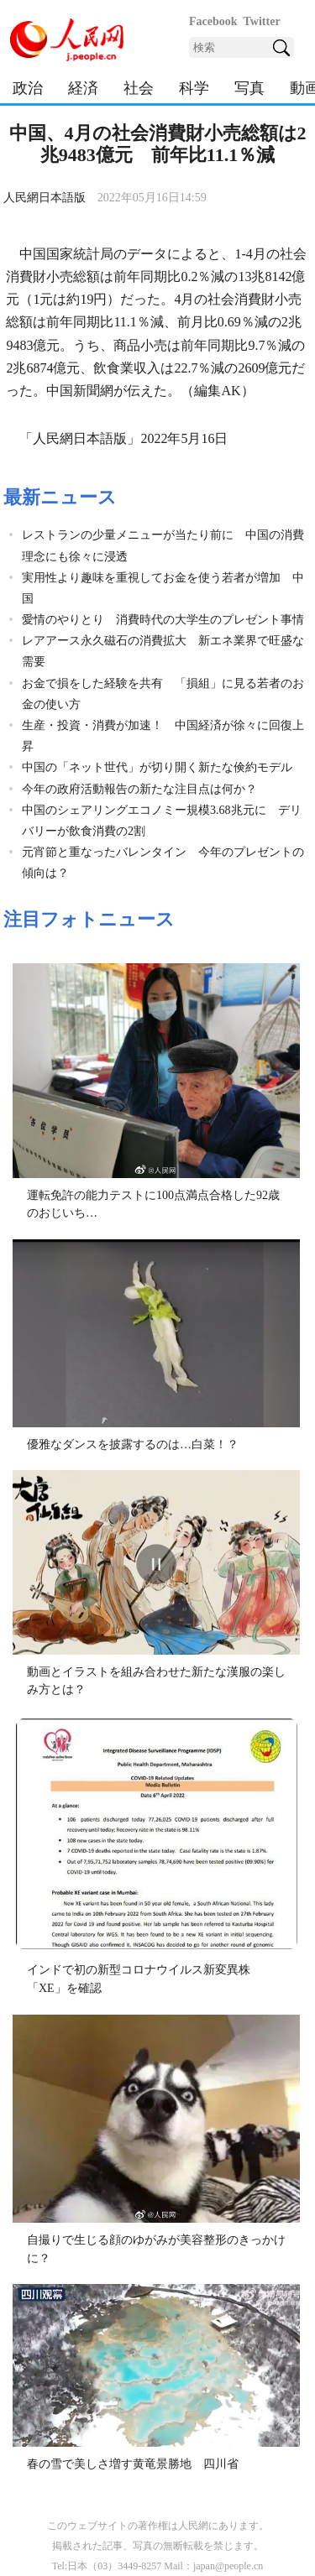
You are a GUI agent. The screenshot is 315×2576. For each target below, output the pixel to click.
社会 (138, 88)
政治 (28, 88)
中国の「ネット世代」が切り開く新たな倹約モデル (157, 767)
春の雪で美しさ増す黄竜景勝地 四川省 (133, 2464)
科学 (194, 88)
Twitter (262, 21)
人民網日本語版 (44, 197)
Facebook (213, 21)
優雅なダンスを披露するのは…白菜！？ (133, 1444)
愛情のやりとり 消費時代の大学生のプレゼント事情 (163, 619)
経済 (83, 88)
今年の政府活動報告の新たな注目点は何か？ (139, 789)
